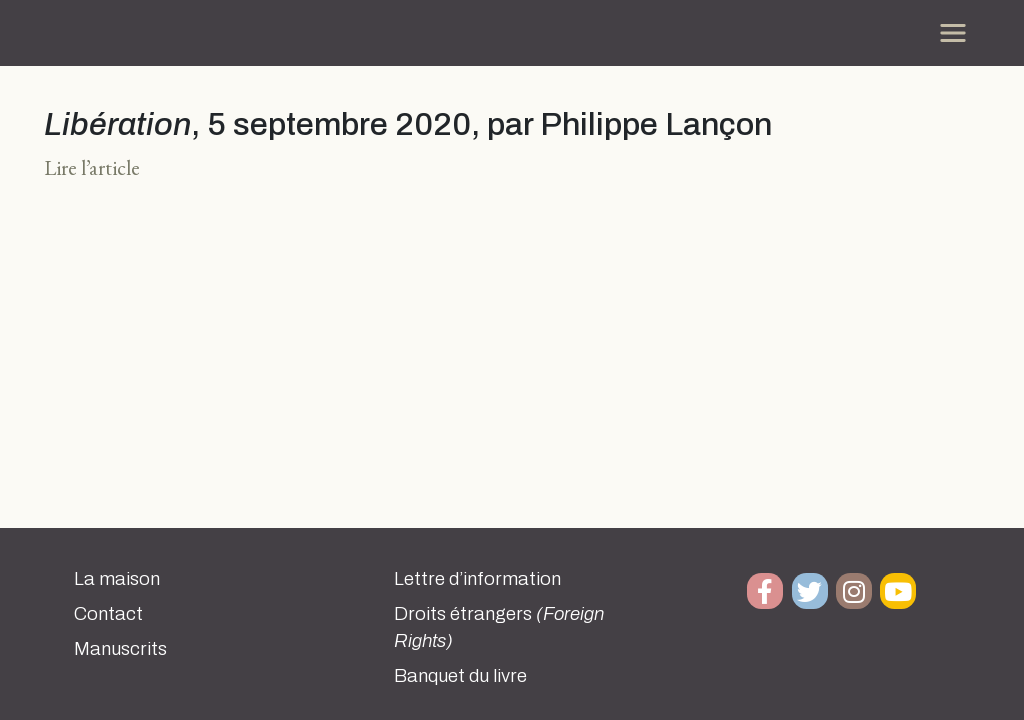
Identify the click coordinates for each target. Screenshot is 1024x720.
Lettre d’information (477, 579)
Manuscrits (120, 649)
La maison (117, 579)
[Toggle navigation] (953, 33)
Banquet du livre (460, 676)
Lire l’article (92, 167)
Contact (108, 614)
